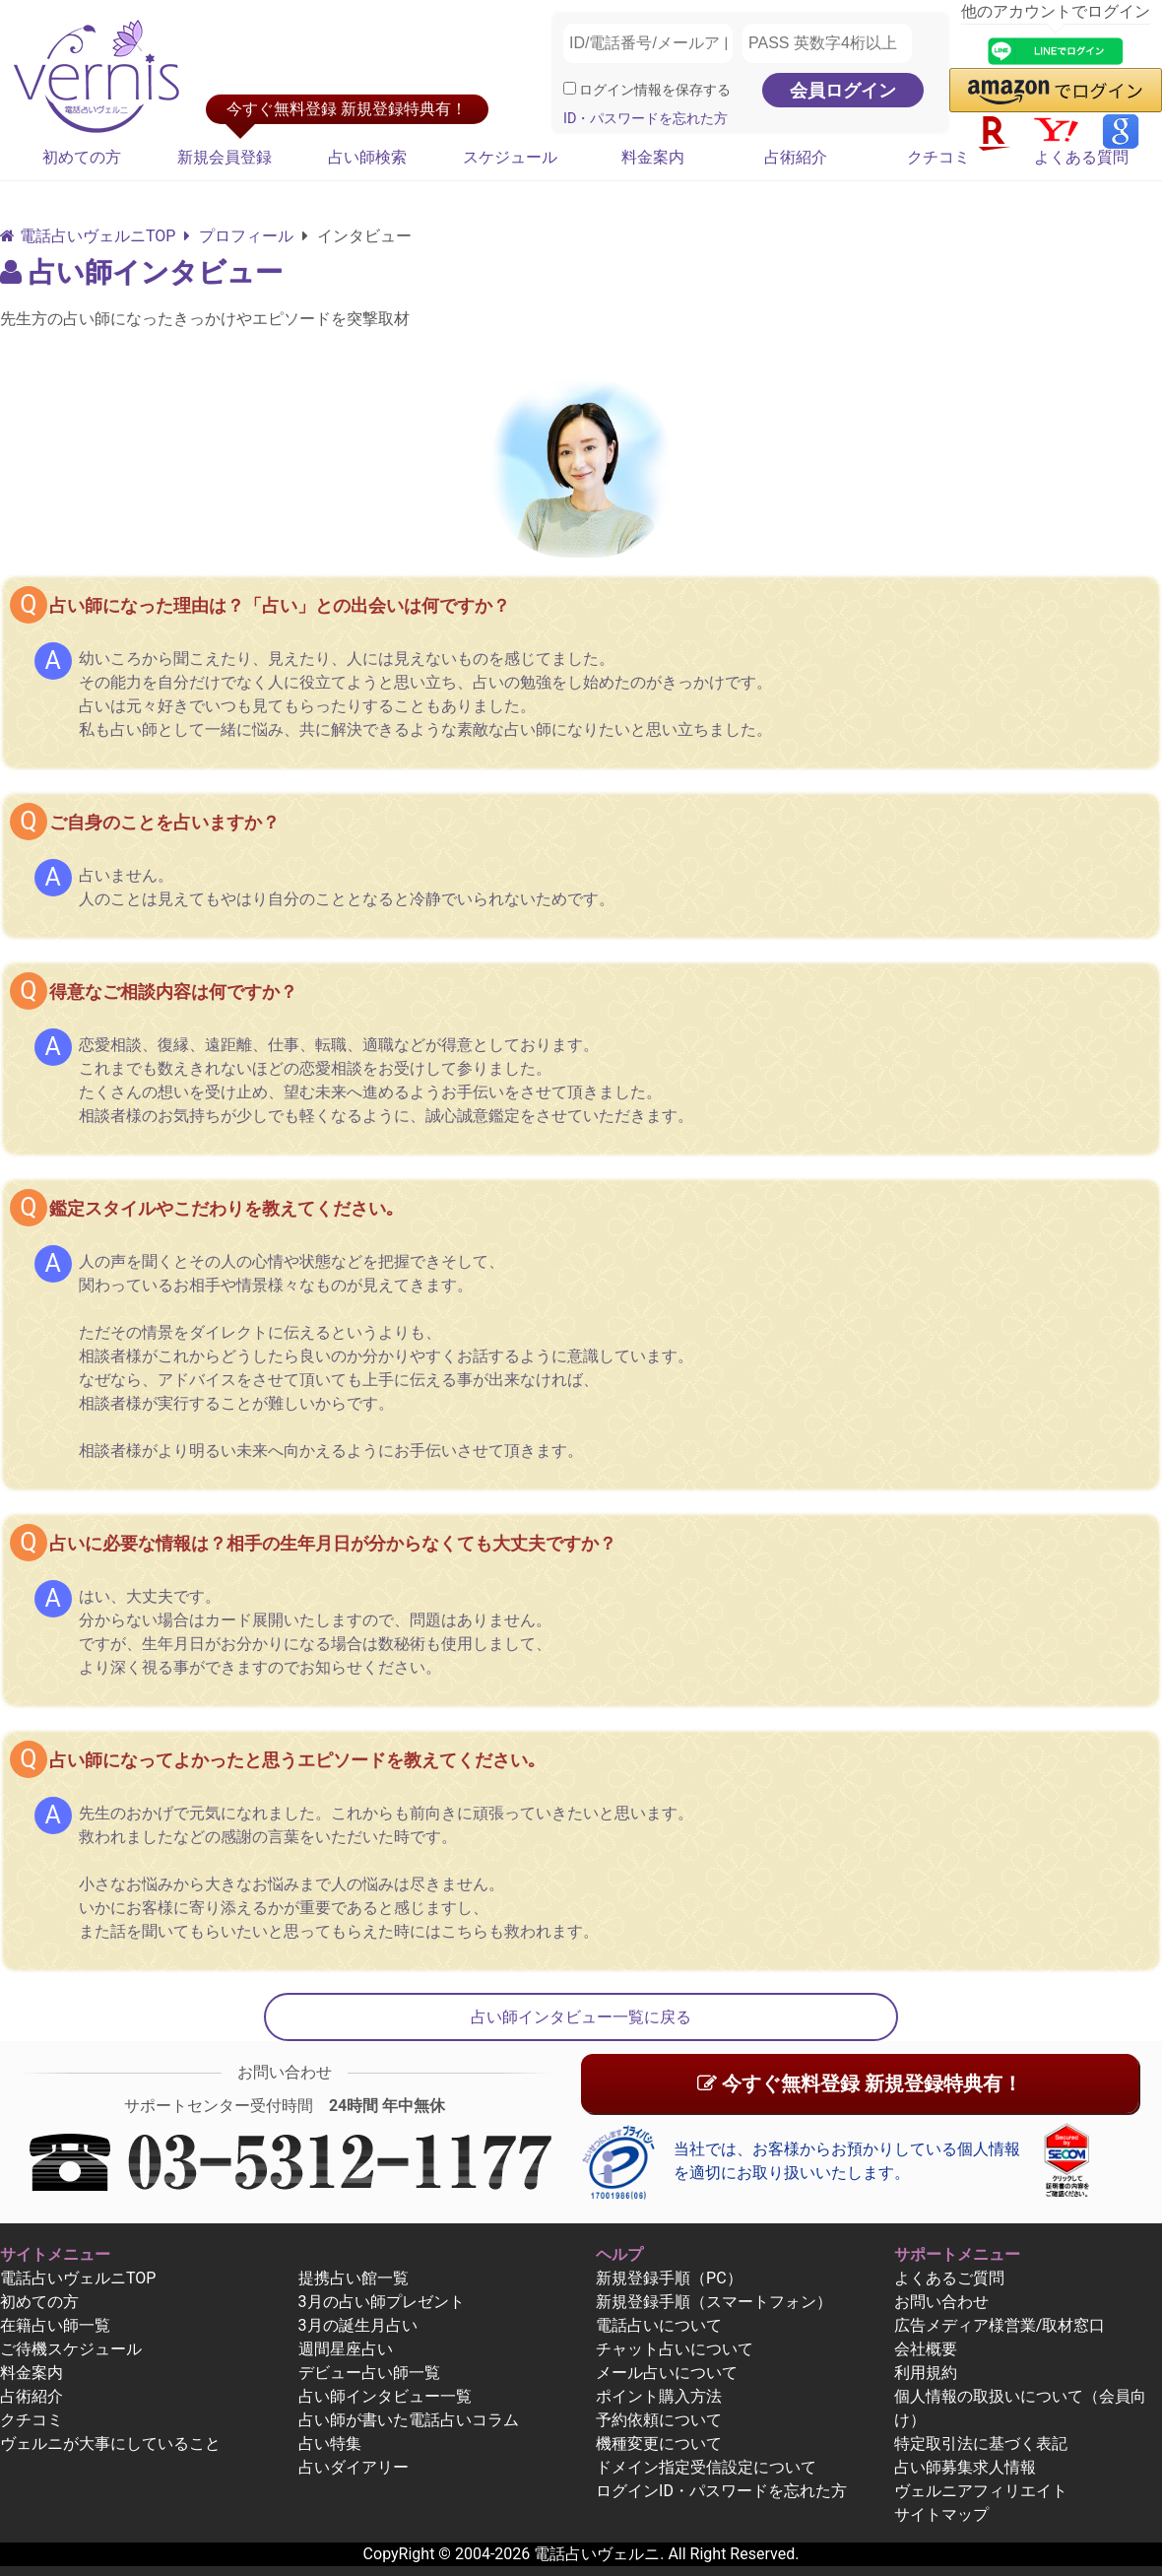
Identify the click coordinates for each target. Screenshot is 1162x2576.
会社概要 (925, 2349)
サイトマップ (941, 2514)
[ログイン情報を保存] (569, 88)
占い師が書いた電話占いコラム (408, 2420)
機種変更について (659, 2443)
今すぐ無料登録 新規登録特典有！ (859, 2083)
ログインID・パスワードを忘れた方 (721, 2490)
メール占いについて (667, 2372)
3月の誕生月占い (358, 2325)
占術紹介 (795, 157)
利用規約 (925, 2372)
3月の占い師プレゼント (381, 2301)
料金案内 (652, 157)
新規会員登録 (224, 157)
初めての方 (81, 157)
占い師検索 (367, 157)
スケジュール (510, 157)
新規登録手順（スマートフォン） (714, 2301)
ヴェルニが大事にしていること (110, 2443)
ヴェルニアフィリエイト (980, 2490)
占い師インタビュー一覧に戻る (581, 2017)
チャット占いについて (674, 2349)
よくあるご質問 (949, 2278)
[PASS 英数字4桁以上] (827, 43)
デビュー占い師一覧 (369, 2372)
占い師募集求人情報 (965, 2467)
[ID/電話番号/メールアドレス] (648, 43)
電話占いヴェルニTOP (78, 2278)
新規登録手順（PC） (669, 2278)
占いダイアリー (353, 2467)
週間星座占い (345, 2349)
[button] (1055, 90)
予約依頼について (659, 2420)
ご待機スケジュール (71, 2349)
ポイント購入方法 (659, 2396)
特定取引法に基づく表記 (980, 2443)
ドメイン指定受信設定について (706, 2467)
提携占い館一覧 (353, 2278)
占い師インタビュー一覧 (385, 2396)
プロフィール (238, 236)
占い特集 (329, 2443)
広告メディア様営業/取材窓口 (1000, 2325)
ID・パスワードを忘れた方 (645, 118)
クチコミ (938, 157)
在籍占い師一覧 (55, 2325)
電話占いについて (659, 2325)
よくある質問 (1081, 157)
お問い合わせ (941, 2301)
